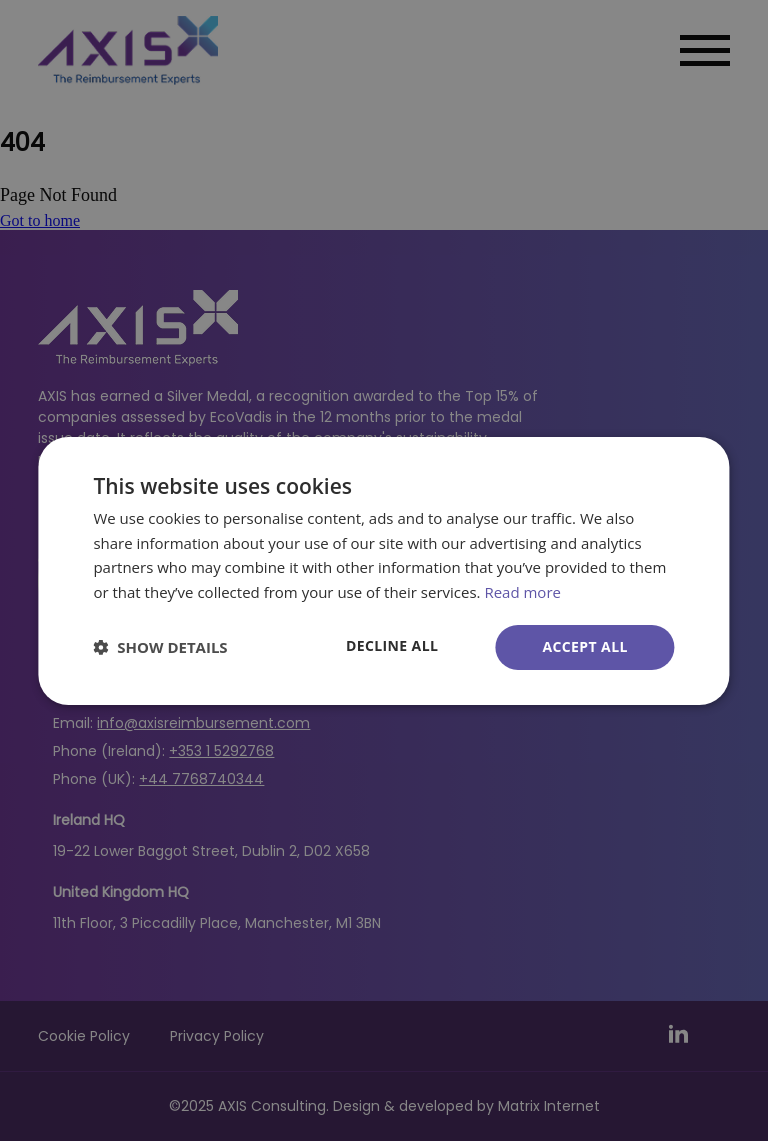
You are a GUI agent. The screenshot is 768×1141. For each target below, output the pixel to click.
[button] (160, 647)
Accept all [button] (584, 646)
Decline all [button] (392, 645)
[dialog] (383, 570)
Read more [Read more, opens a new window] (522, 592)
